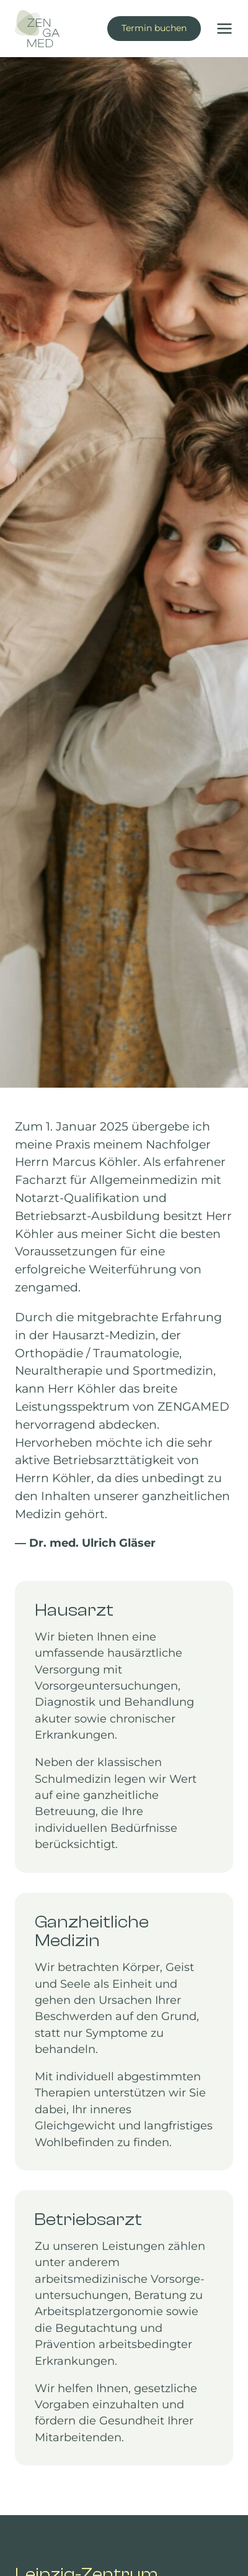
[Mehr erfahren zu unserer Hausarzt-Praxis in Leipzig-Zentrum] (124, 1726)
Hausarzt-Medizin (104, 1334)
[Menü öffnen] (220, 28)
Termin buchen (154, 28)
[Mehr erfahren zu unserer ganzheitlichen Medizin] (124, 2031)
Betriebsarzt (51, 1215)
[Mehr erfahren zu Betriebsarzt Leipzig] (124, 2327)
